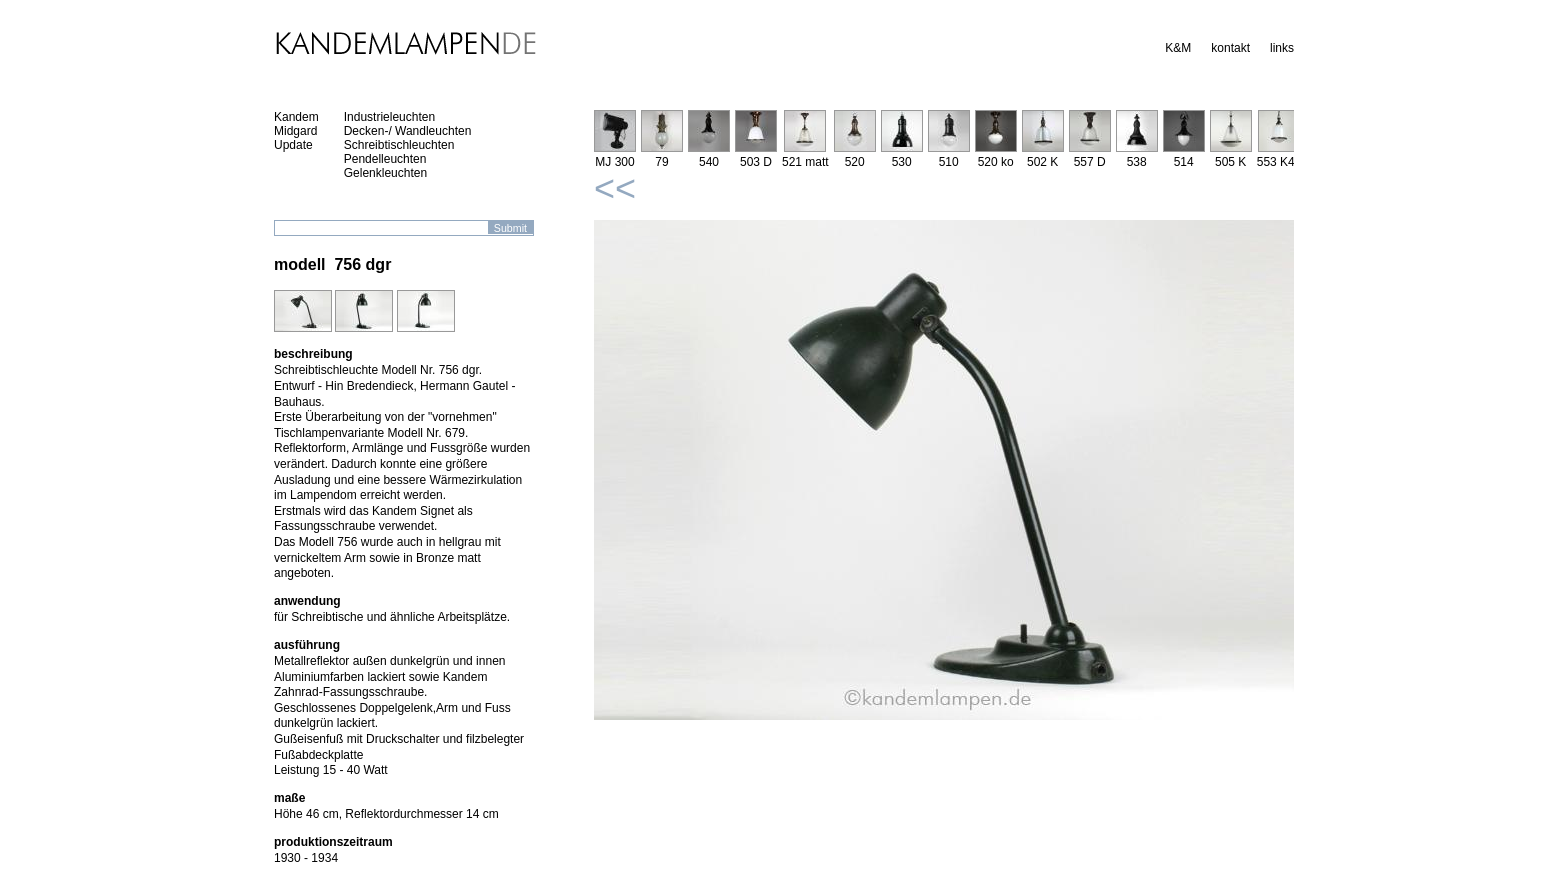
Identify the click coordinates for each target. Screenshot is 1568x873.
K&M (1178, 48)
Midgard (295, 131)
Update (293, 145)
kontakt (1230, 48)
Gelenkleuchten (385, 173)
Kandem (296, 117)
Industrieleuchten (389, 117)
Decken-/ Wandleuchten (408, 131)
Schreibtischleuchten (399, 145)
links (1282, 48)
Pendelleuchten (385, 159)
